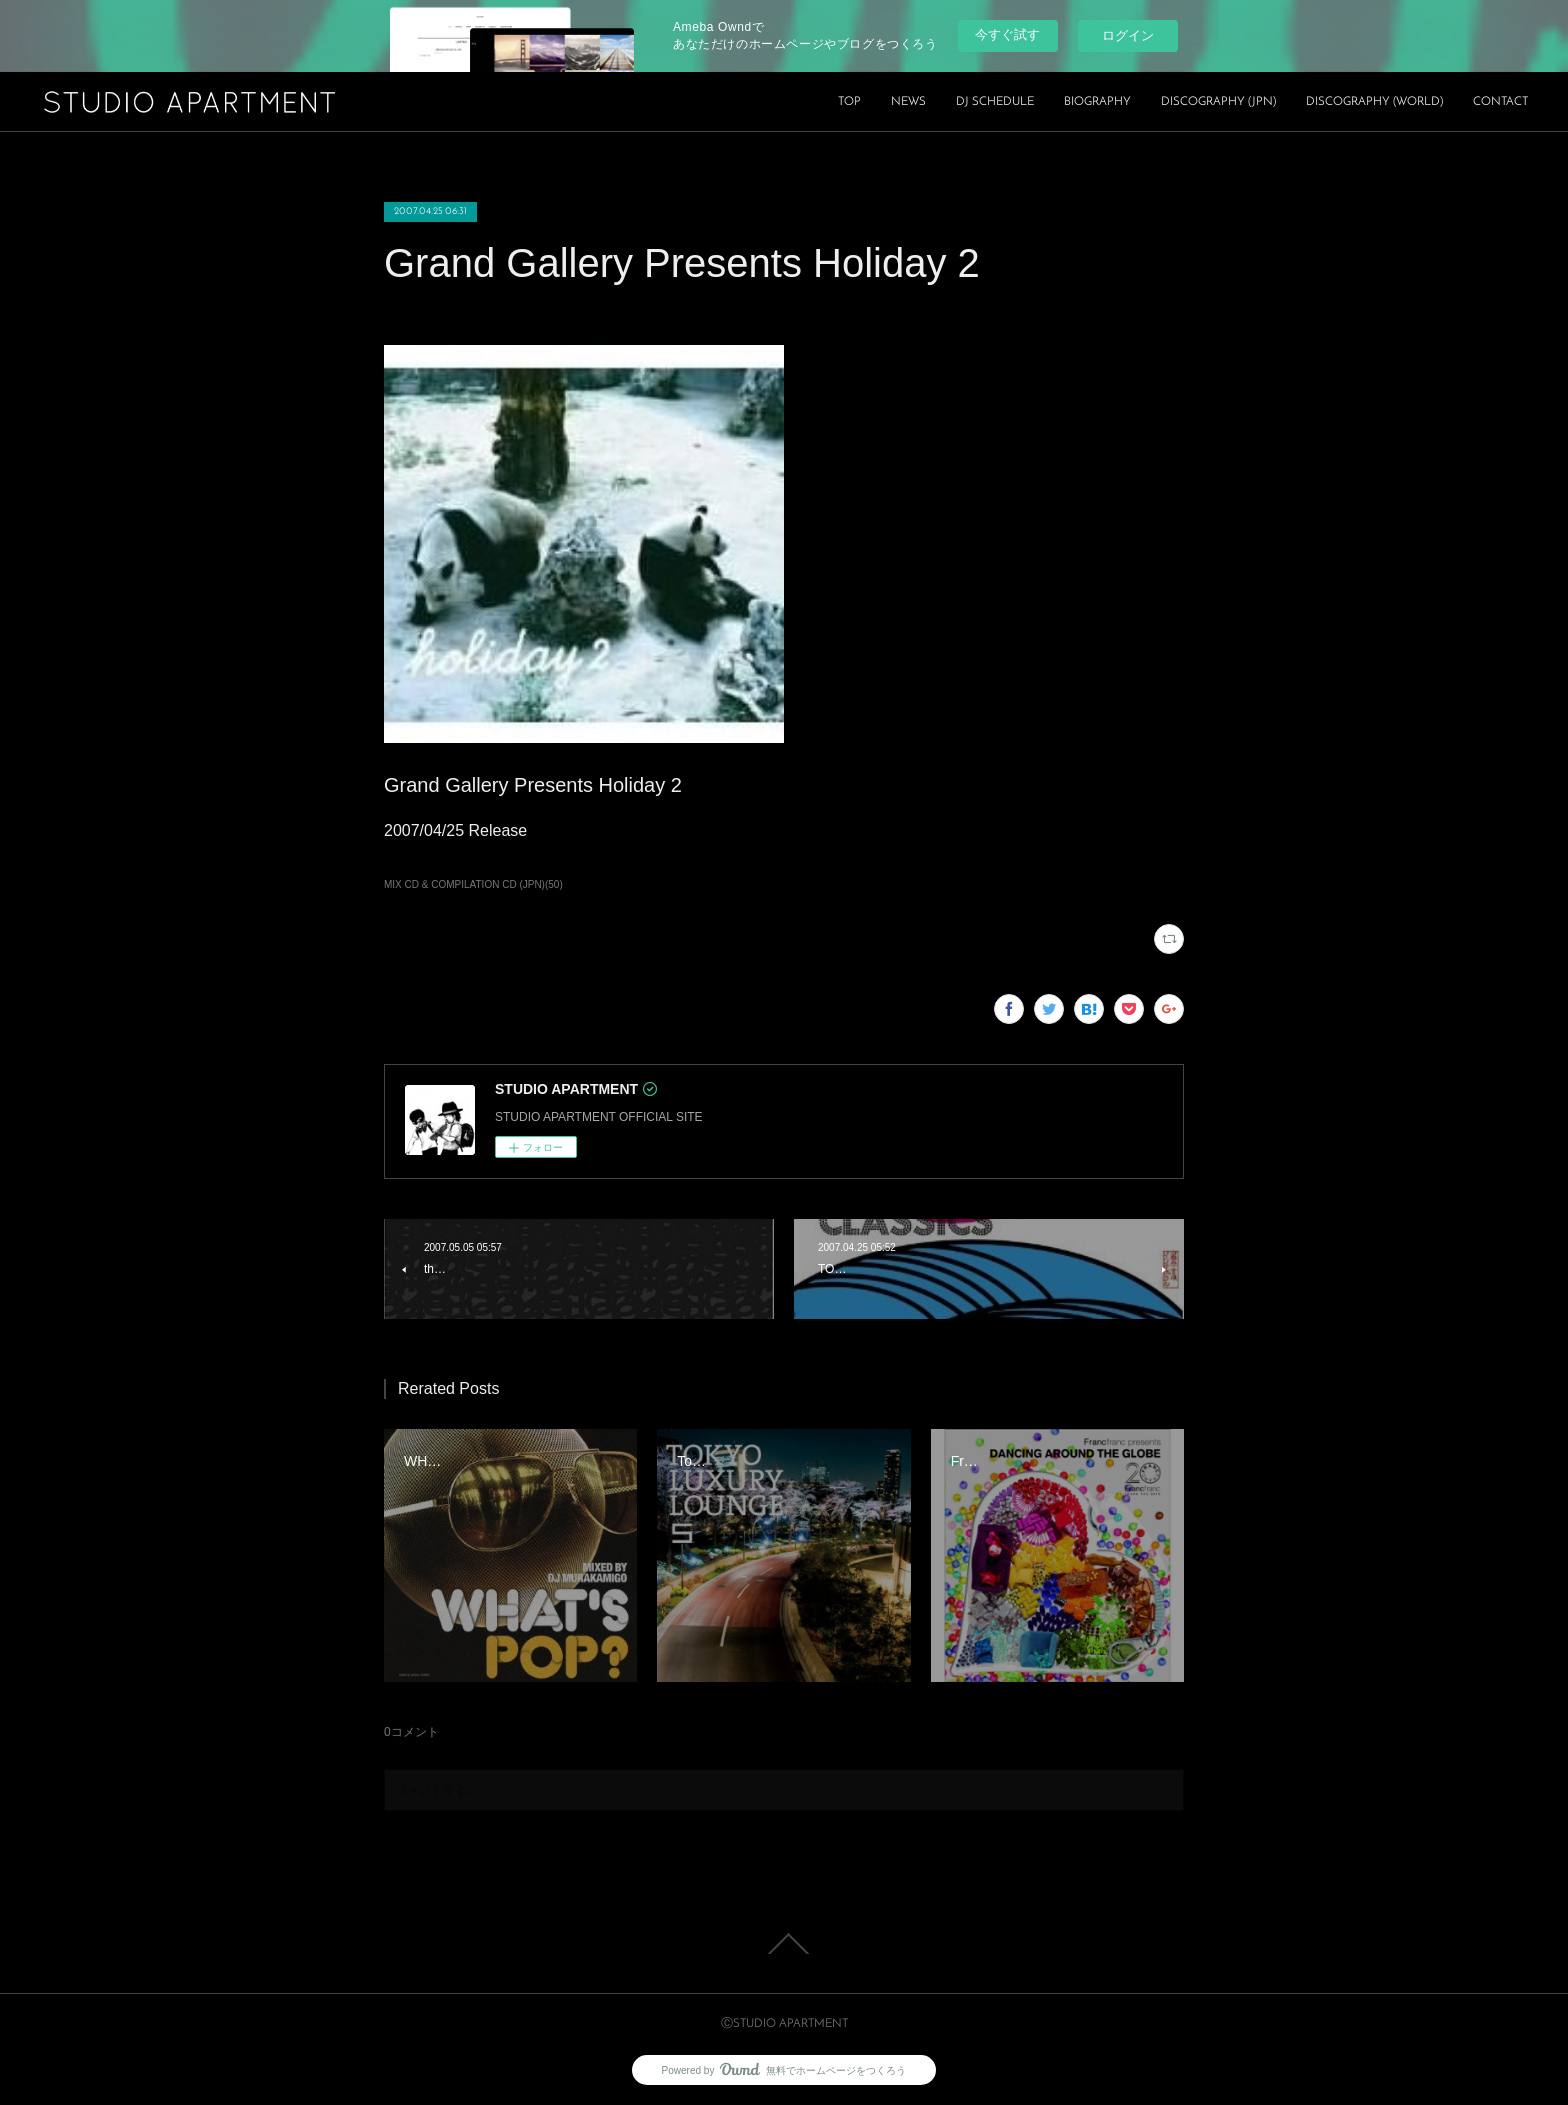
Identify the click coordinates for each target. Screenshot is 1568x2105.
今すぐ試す (1007, 34)
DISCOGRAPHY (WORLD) (1374, 102)
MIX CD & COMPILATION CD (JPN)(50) (473, 884)
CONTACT (1500, 102)
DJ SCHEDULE (995, 102)
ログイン (1128, 35)
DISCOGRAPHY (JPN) (1218, 102)
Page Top (784, 1944)
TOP (849, 102)
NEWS (908, 102)
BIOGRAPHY (1097, 102)
